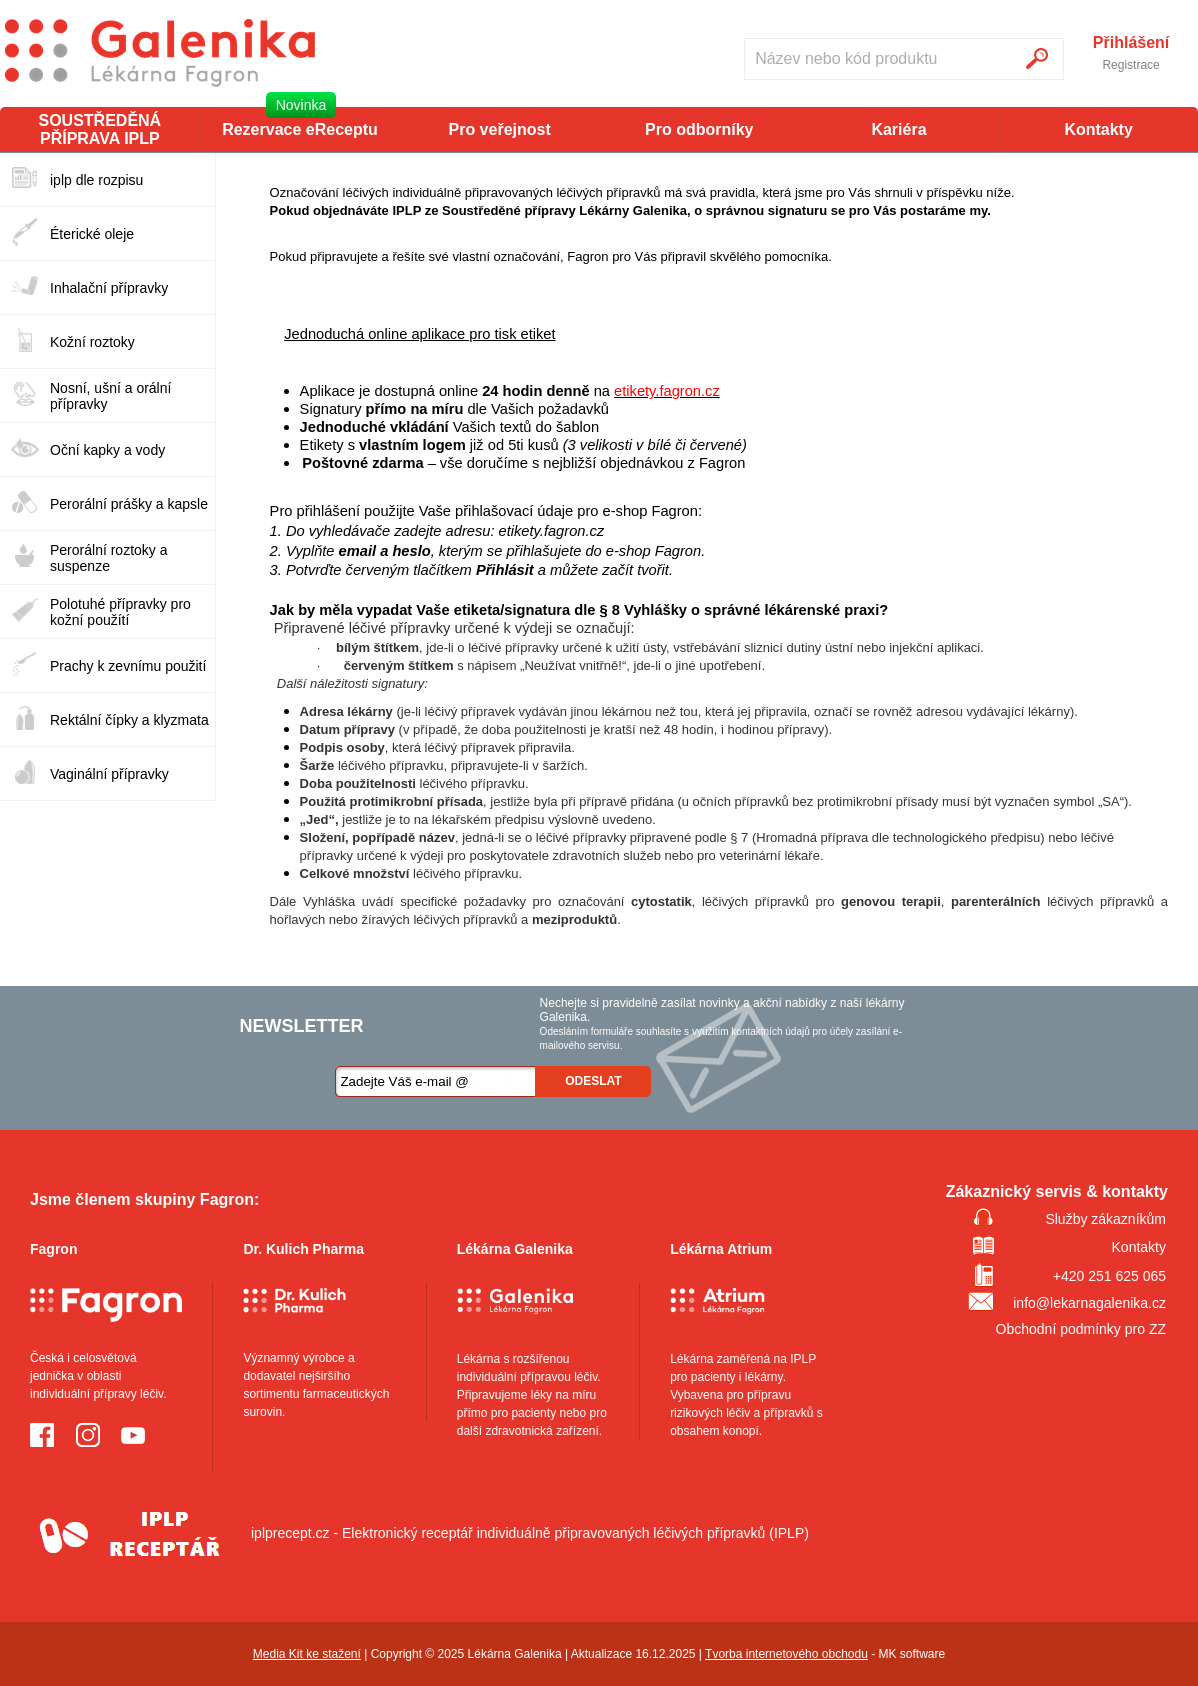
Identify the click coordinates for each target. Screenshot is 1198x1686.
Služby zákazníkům (1105, 1219)
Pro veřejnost (500, 129)
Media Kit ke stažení (307, 1654)
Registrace (1130, 65)
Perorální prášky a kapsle (129, 504)
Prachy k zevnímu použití (128, 666)
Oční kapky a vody (107, 450)
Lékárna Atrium (721, 1249)
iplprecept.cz (180, 1533)
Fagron (53, 1249)
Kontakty (1098, 129)
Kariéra (898, 129)
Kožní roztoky (92, 342)
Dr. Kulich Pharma (303, 1249)
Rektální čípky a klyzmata (129, 720)
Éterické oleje (92, 234)
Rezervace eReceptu (300, 129)
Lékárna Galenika (515, 1249)
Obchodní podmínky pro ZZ (1081, 1329)
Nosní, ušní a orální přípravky (110, 396)
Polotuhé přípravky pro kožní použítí (120, 612)
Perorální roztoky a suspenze (109, 558)
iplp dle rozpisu (96, 180)
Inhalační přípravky (109, 288)
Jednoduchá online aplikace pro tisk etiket (419, 334)
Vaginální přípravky (109, 774)
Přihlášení (1131, 43)
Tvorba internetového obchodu (786, 1654)
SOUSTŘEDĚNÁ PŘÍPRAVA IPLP (99, 129)
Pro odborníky (699, 129)
